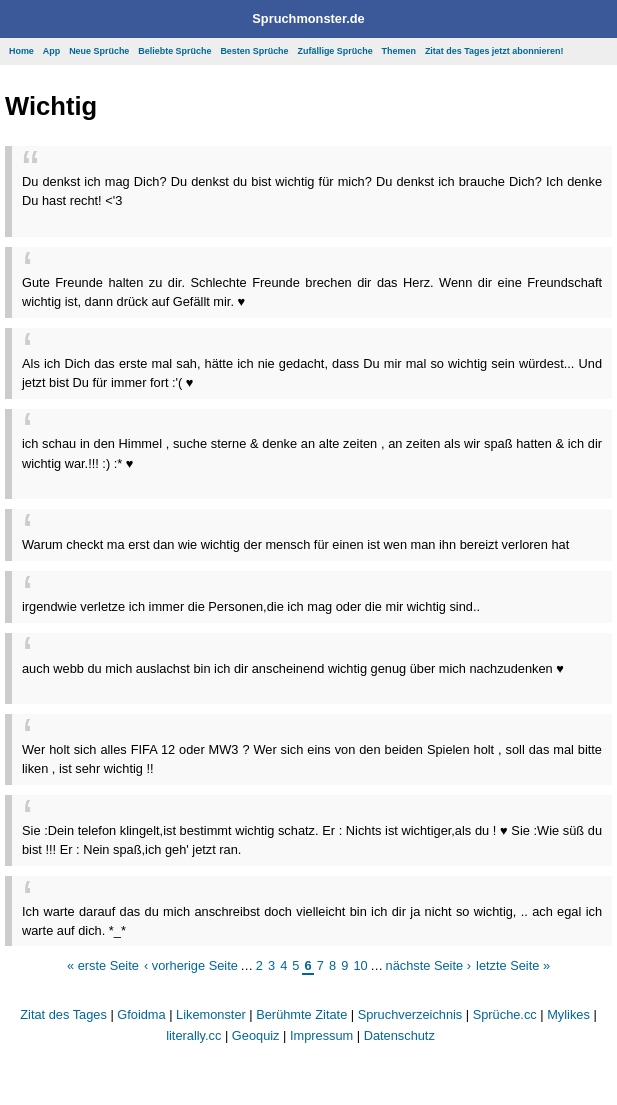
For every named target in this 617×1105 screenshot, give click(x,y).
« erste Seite (103, 965)
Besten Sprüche (254, 51)
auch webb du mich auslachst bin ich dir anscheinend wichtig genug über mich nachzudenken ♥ (293, 668)
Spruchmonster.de (308, 18)
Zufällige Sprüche (335, 51)
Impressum (321, 1035)
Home (21, 51)
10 (360, 965)
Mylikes (568, 1014)
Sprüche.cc (505, 1014)
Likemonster (211, 1014)
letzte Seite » (513, 965)
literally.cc (193, 1035)
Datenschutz (399, 1035)
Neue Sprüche (99, 51)
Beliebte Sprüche (174, 51)
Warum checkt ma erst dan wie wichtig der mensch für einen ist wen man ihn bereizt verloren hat (295, 544)
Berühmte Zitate (301, 1014)
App (51, 51)
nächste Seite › (428, 965)
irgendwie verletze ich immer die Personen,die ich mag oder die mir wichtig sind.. (251, 606)
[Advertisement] (256, 217)
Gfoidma (141, 1014)
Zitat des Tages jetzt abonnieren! (494, 51)
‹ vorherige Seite (191, 965)
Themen (399, 51)
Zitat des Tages (63, 1014)
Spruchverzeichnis (410, 1014)
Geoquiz (256, 1035)
